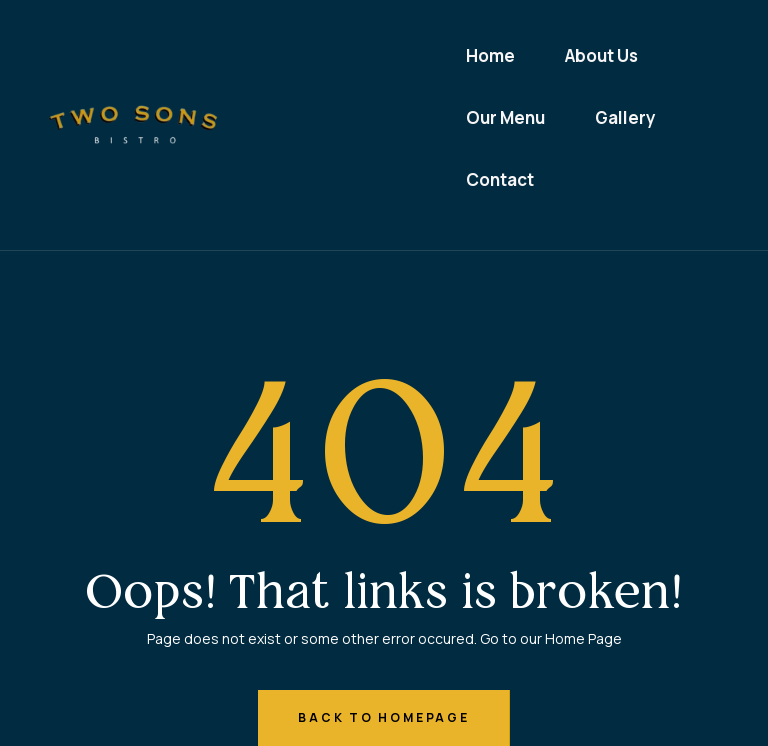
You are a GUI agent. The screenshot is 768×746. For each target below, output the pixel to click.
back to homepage (383, 717)
